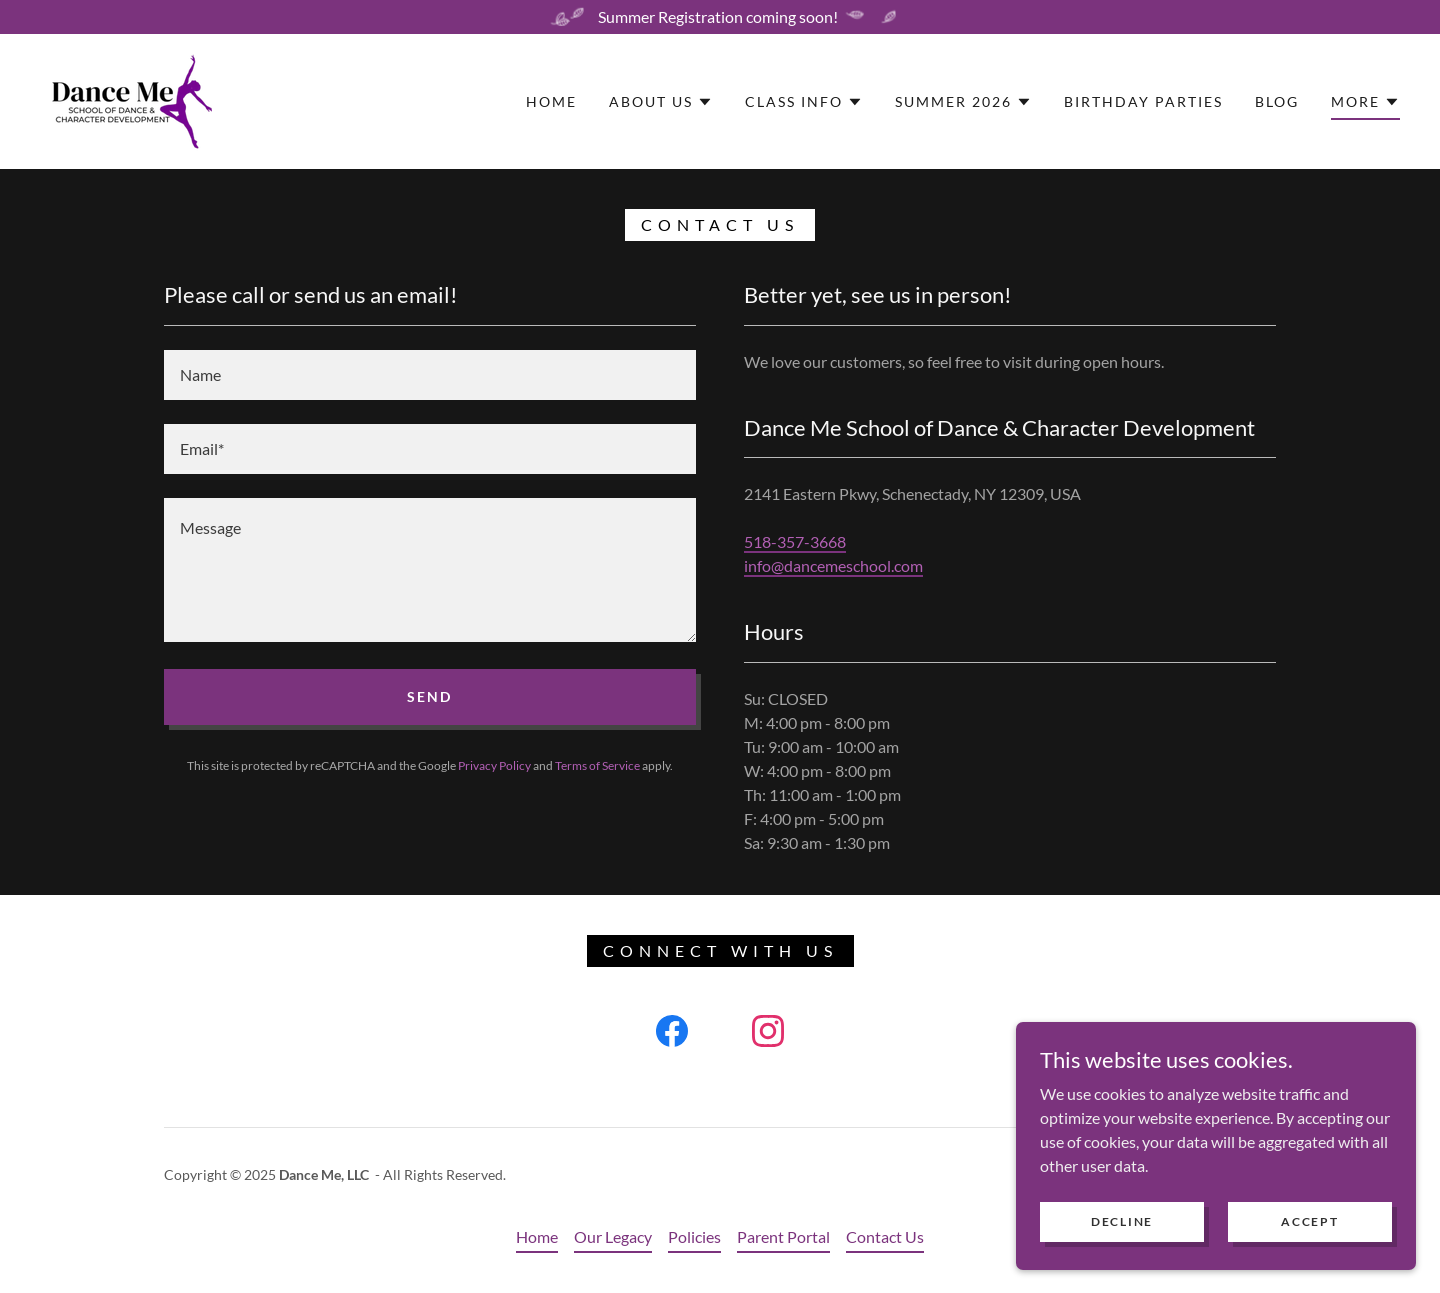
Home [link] (551, 101)
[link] (126, 99)
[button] (661, 102)
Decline (1122, 1234)
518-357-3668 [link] (795, 541)
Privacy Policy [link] (494, 765)
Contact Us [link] (885, 1236)
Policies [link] (694, 1236)
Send (429, 696)
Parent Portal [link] (783, 1236)
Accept (1309, 1234)
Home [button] (537, 1236)
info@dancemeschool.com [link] (833, 565)
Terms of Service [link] (597, 765)
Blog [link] (1277, 101)
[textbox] (430, 375)
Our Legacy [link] (613, 1236)
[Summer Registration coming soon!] (720, 17)
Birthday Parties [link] (1143, 101)
